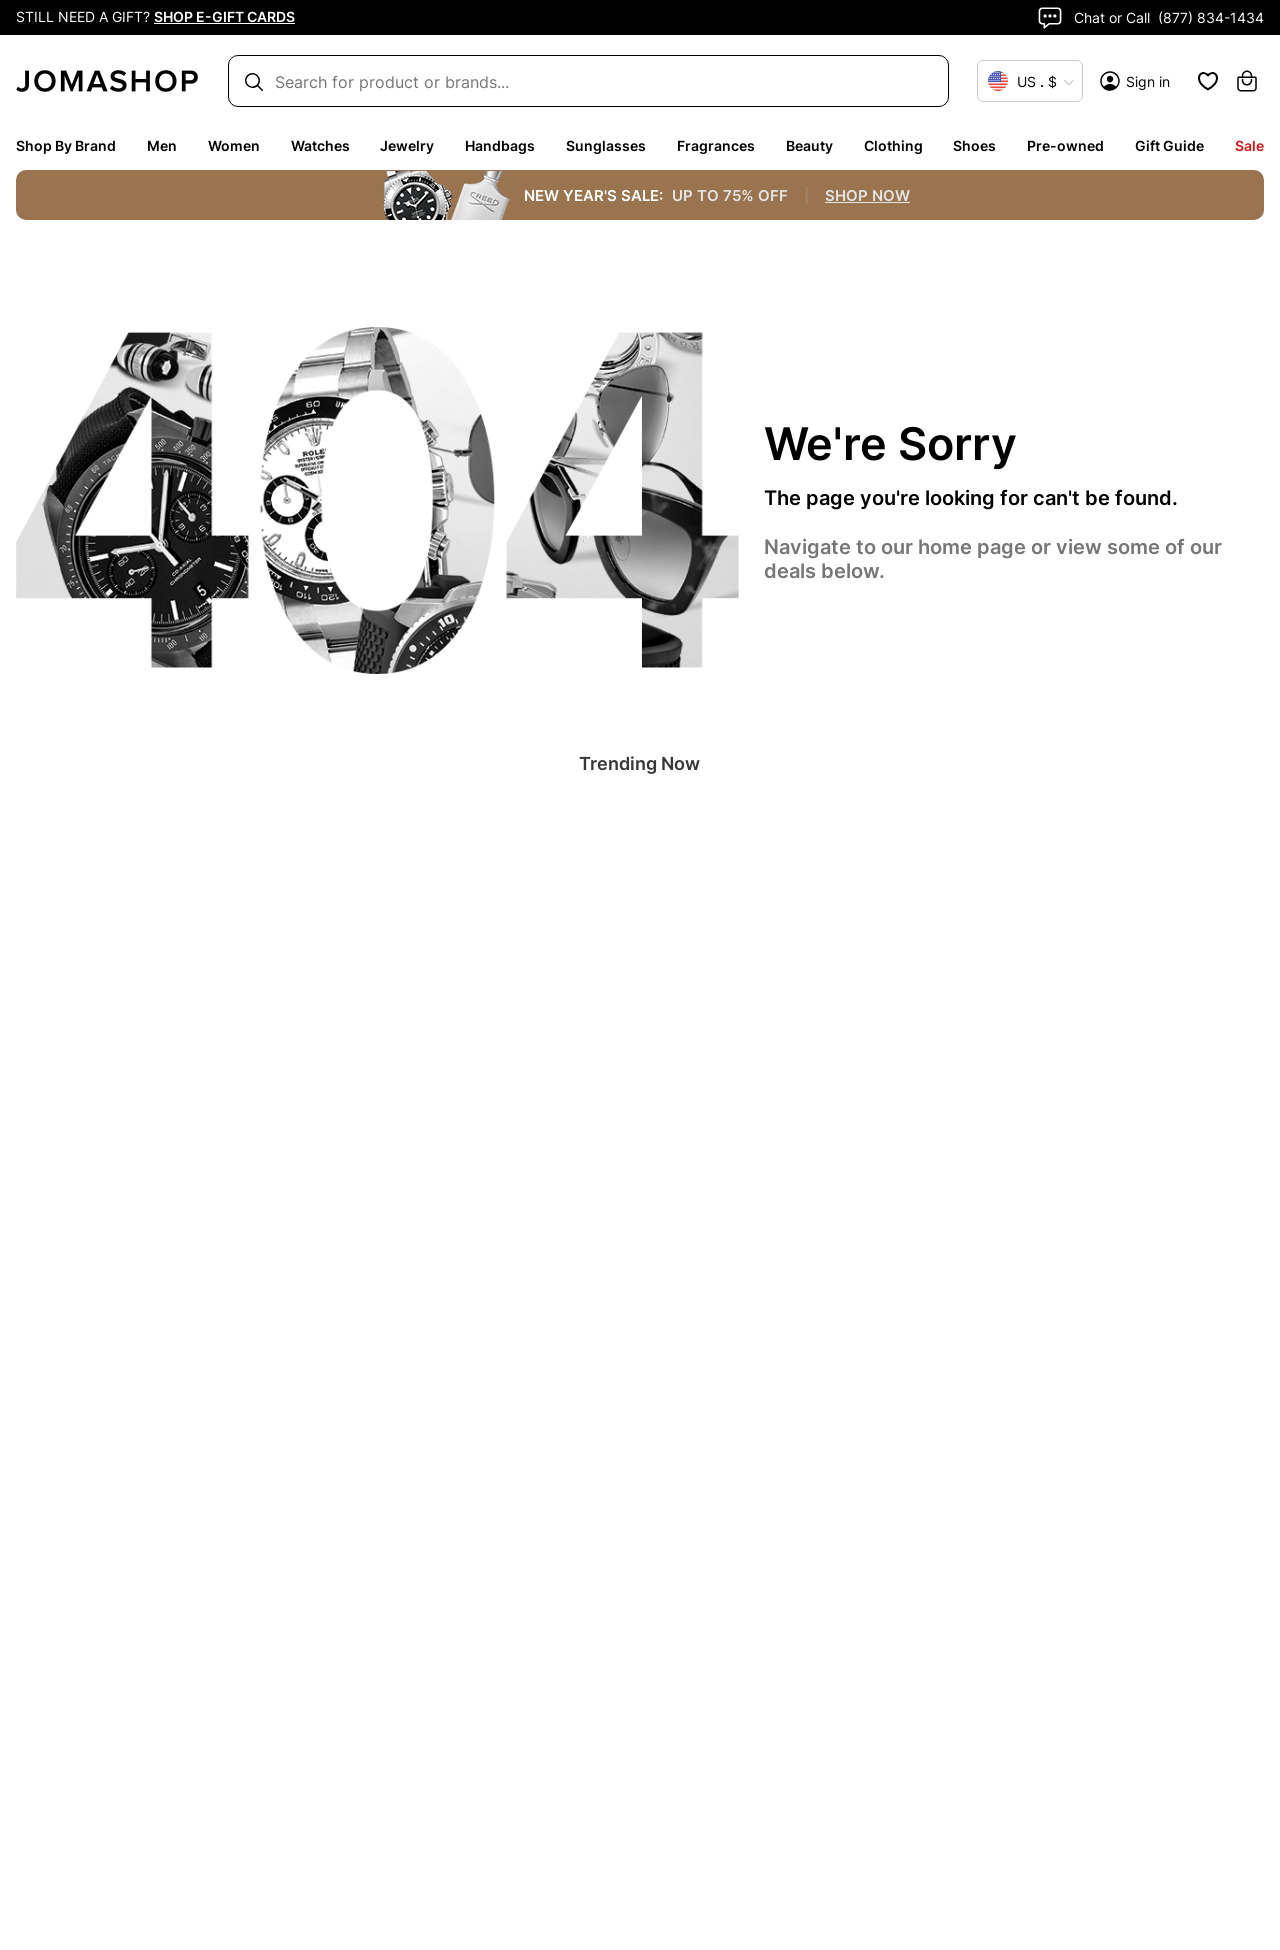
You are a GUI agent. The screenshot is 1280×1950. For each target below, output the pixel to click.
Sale (1249, 145)
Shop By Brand (66, 145)
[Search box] (579, 81)
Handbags (500, 145)
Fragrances (716, 145)
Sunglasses (606, 145)
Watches (320, 145)
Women (234, 145)
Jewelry (407, 145)
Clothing (893, 145)
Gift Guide (1169, 145)
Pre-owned (1065, 145)
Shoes (974, 145)
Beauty (809, 145)
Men (162, 145)
